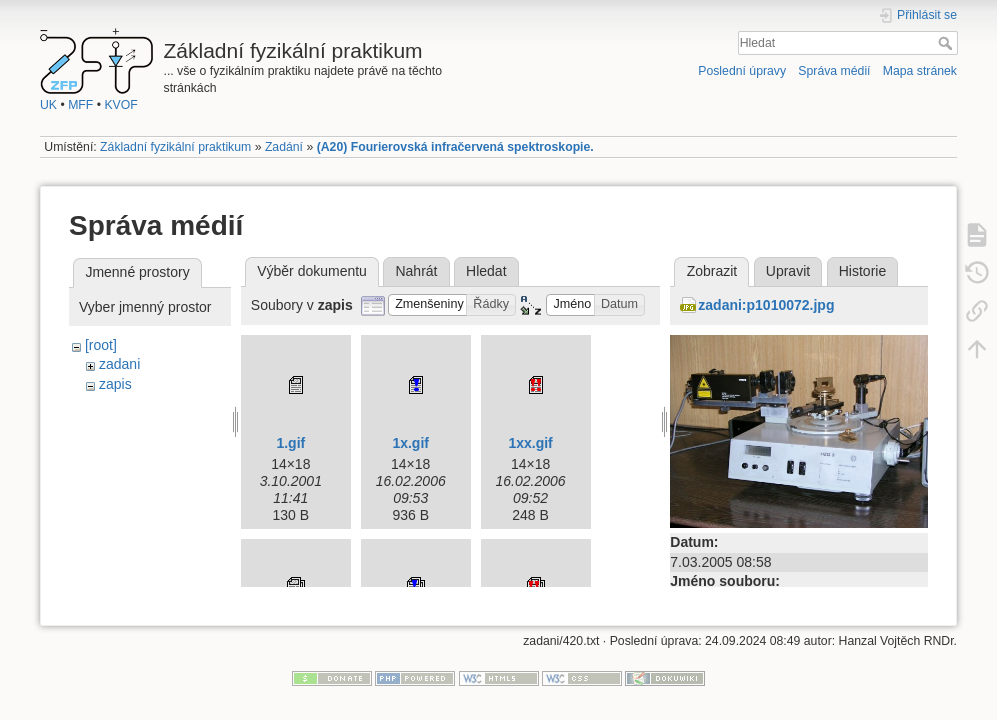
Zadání (284, 147)
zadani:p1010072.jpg (766, 305)
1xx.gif (530, 443)
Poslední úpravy (742, 71)
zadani (119, 364)
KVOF (120, 105)
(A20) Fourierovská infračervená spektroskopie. (455, 147)
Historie (862, 271)
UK (48, 105)
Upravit (788, 271)
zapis (115, 384)
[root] (101, 345)
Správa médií (834, 71)
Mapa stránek (920, 71)
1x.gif (410, 443)
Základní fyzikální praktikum (175, 147)
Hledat (947, 43)
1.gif (290, 443)
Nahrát (416, 271)
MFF (80, 105)
